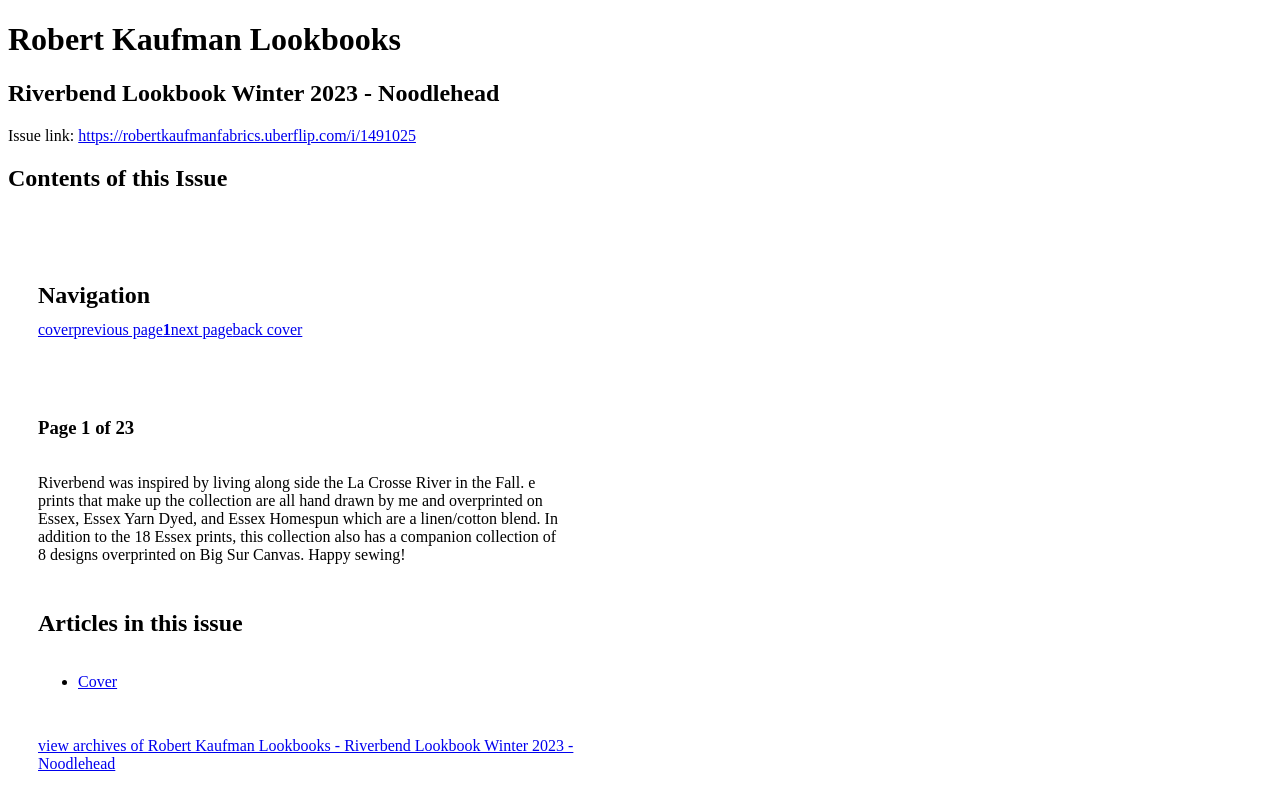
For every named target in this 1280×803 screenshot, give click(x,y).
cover (56, 329)
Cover (97, 681)
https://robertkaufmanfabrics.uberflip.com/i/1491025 (247, 135)
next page (202, 329)
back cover (268, 329)
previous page (118, 329)
